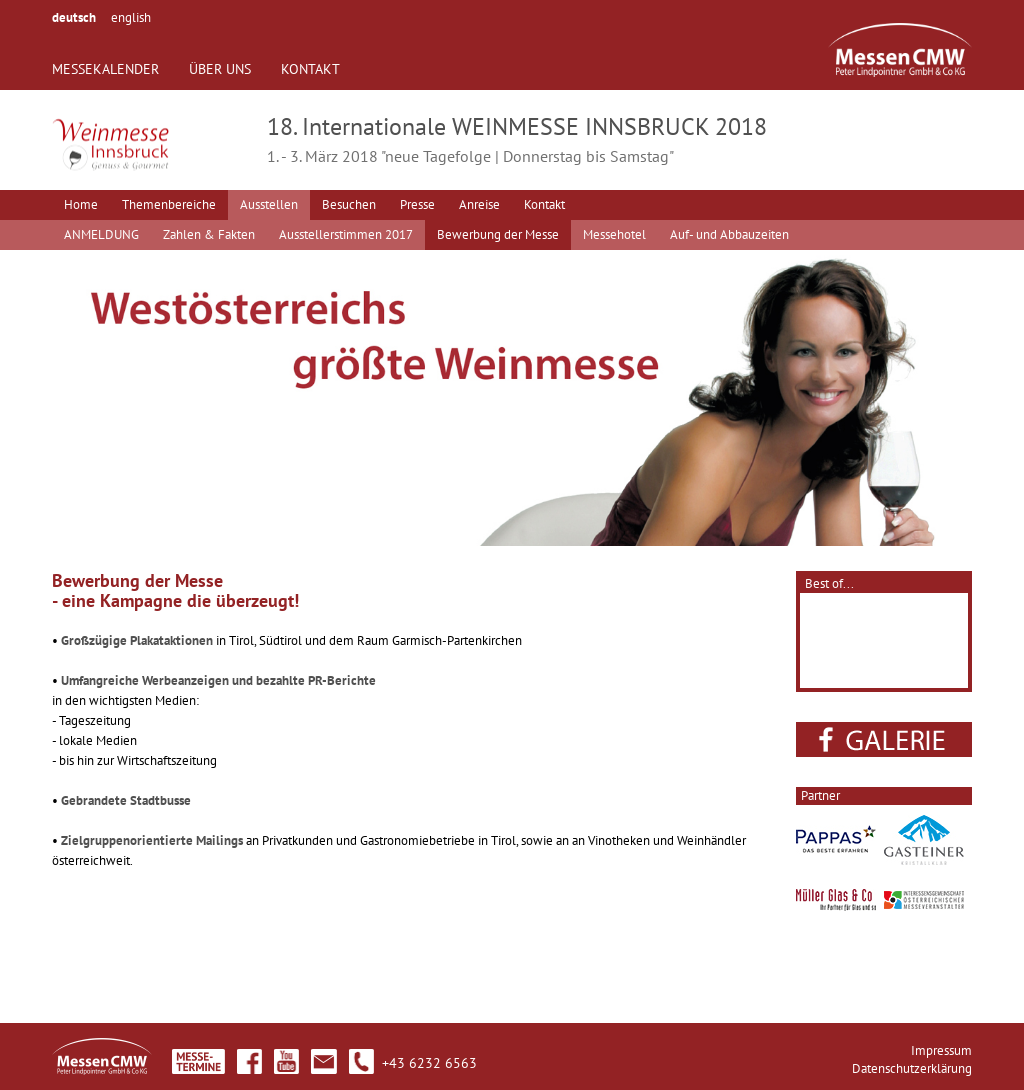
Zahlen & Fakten (209, 234)
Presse (417, 204)
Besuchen (349, 204)
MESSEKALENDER (105, 69)
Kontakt (544, 204)
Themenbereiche (169, 204)
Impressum (941, 1050)
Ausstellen (269, 204)
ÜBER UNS (220, 69)
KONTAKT (310, 69)
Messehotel (614, 234)
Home (81, 204)
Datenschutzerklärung (912, 1068)
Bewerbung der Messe (498, 234)
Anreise (479, 204)
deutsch (74, 17)
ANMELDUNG (101, 234)
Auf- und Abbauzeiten (729, 234)
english (131, 17)
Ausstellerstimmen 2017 (346, 234)
